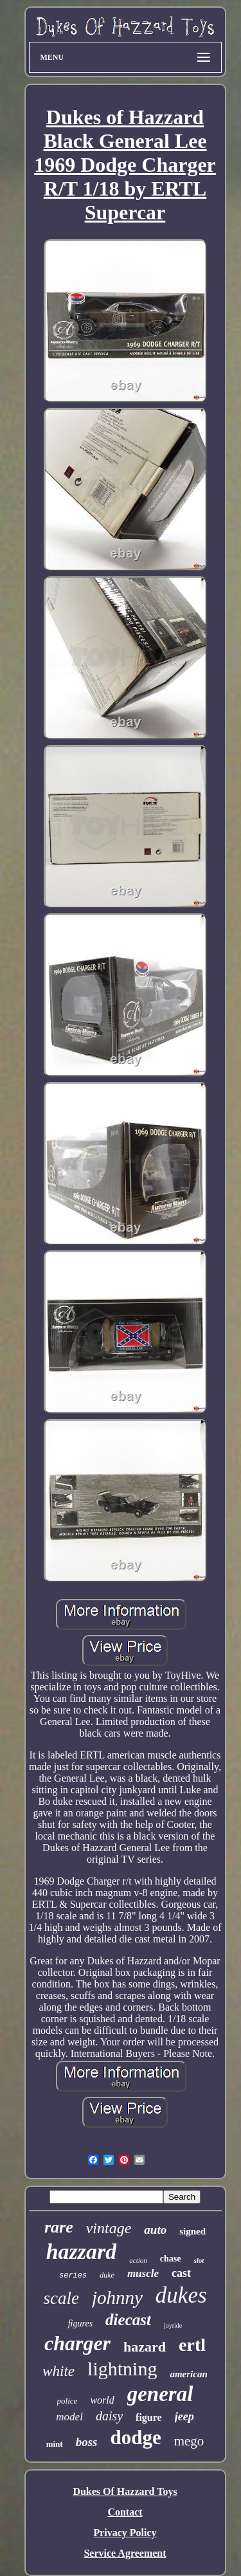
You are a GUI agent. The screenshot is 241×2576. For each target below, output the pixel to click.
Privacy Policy (124, 2532)
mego (189, 2441)
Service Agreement (125, 2553)
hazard (144, 2347)
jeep (184, 2416)
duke (107, 2274)
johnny (117, 2297)
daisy (109, 2416)
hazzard (81, 2251)
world (102, 2400)
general (160, 2394)
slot (198, 2260)
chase (170, 2258)
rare (58, 2227)
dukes (181, 2295)
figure (149, 2417)
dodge (135, 2437)
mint (54, 2444)
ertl (192, 2345)
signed (192, 2231)
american (188, 2374)
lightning (122, 2368)
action (138, 2260)
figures (80, 2323)
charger (77, 2343)
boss (87, 2442)
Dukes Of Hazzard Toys (125, 2491)
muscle (143, 2273)
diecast (128, 2319)
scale (60, 2298)
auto (155, 2229)
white (58, 2371)
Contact (124, 2512)
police (67, 2401)
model (69, 2417)
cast (181, 2273)
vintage (109, 2228)
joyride (173, 2325)
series (73, 2275)
